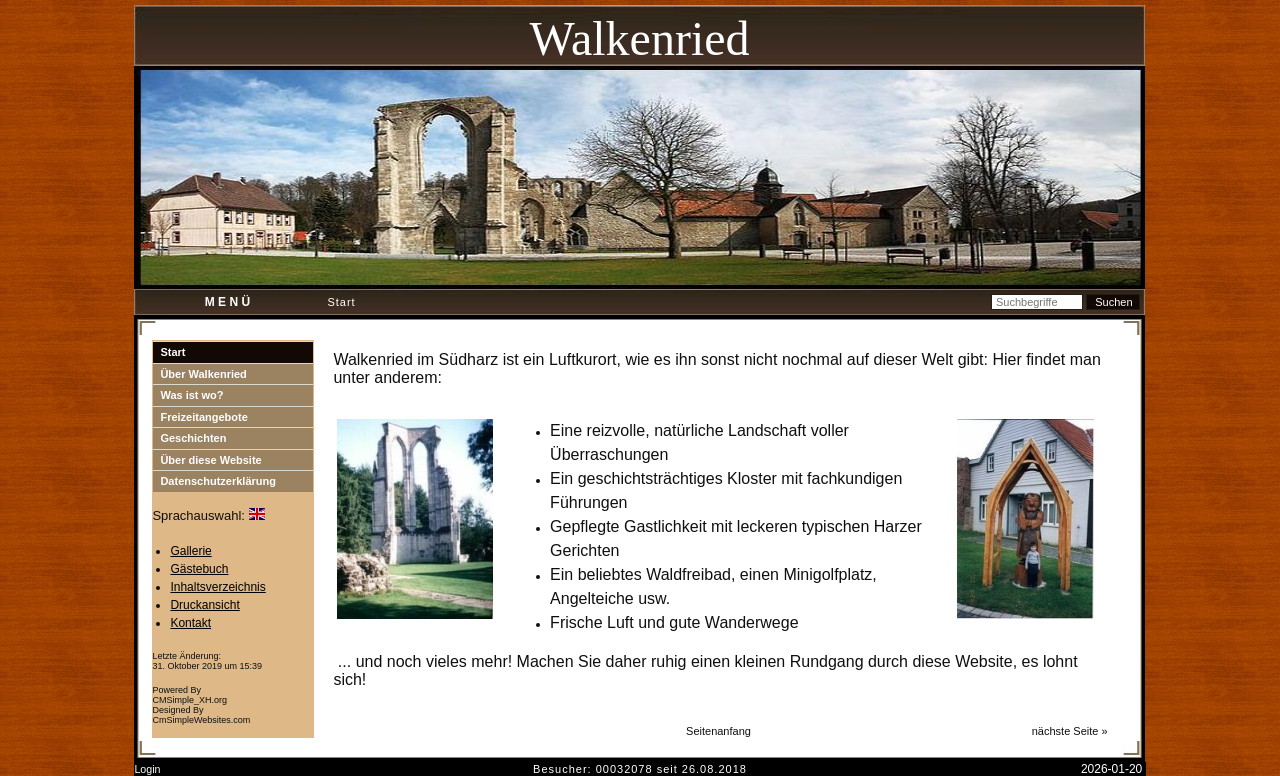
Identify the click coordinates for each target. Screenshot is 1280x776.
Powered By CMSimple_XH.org (189, 695)
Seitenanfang (718, 731)
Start (172, 352)
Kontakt (190, 623)
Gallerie (190, 551)
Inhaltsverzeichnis (217, 587)
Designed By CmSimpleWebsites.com (201, 715)
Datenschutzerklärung (218, 481)
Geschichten (193, 438)
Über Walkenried (203, 374)
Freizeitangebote (203, 417)
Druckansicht (204, 605)
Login (147, 769)
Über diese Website (210, 460)
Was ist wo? (191, 395)
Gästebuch (199, 569)
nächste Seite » (1070, 731)
